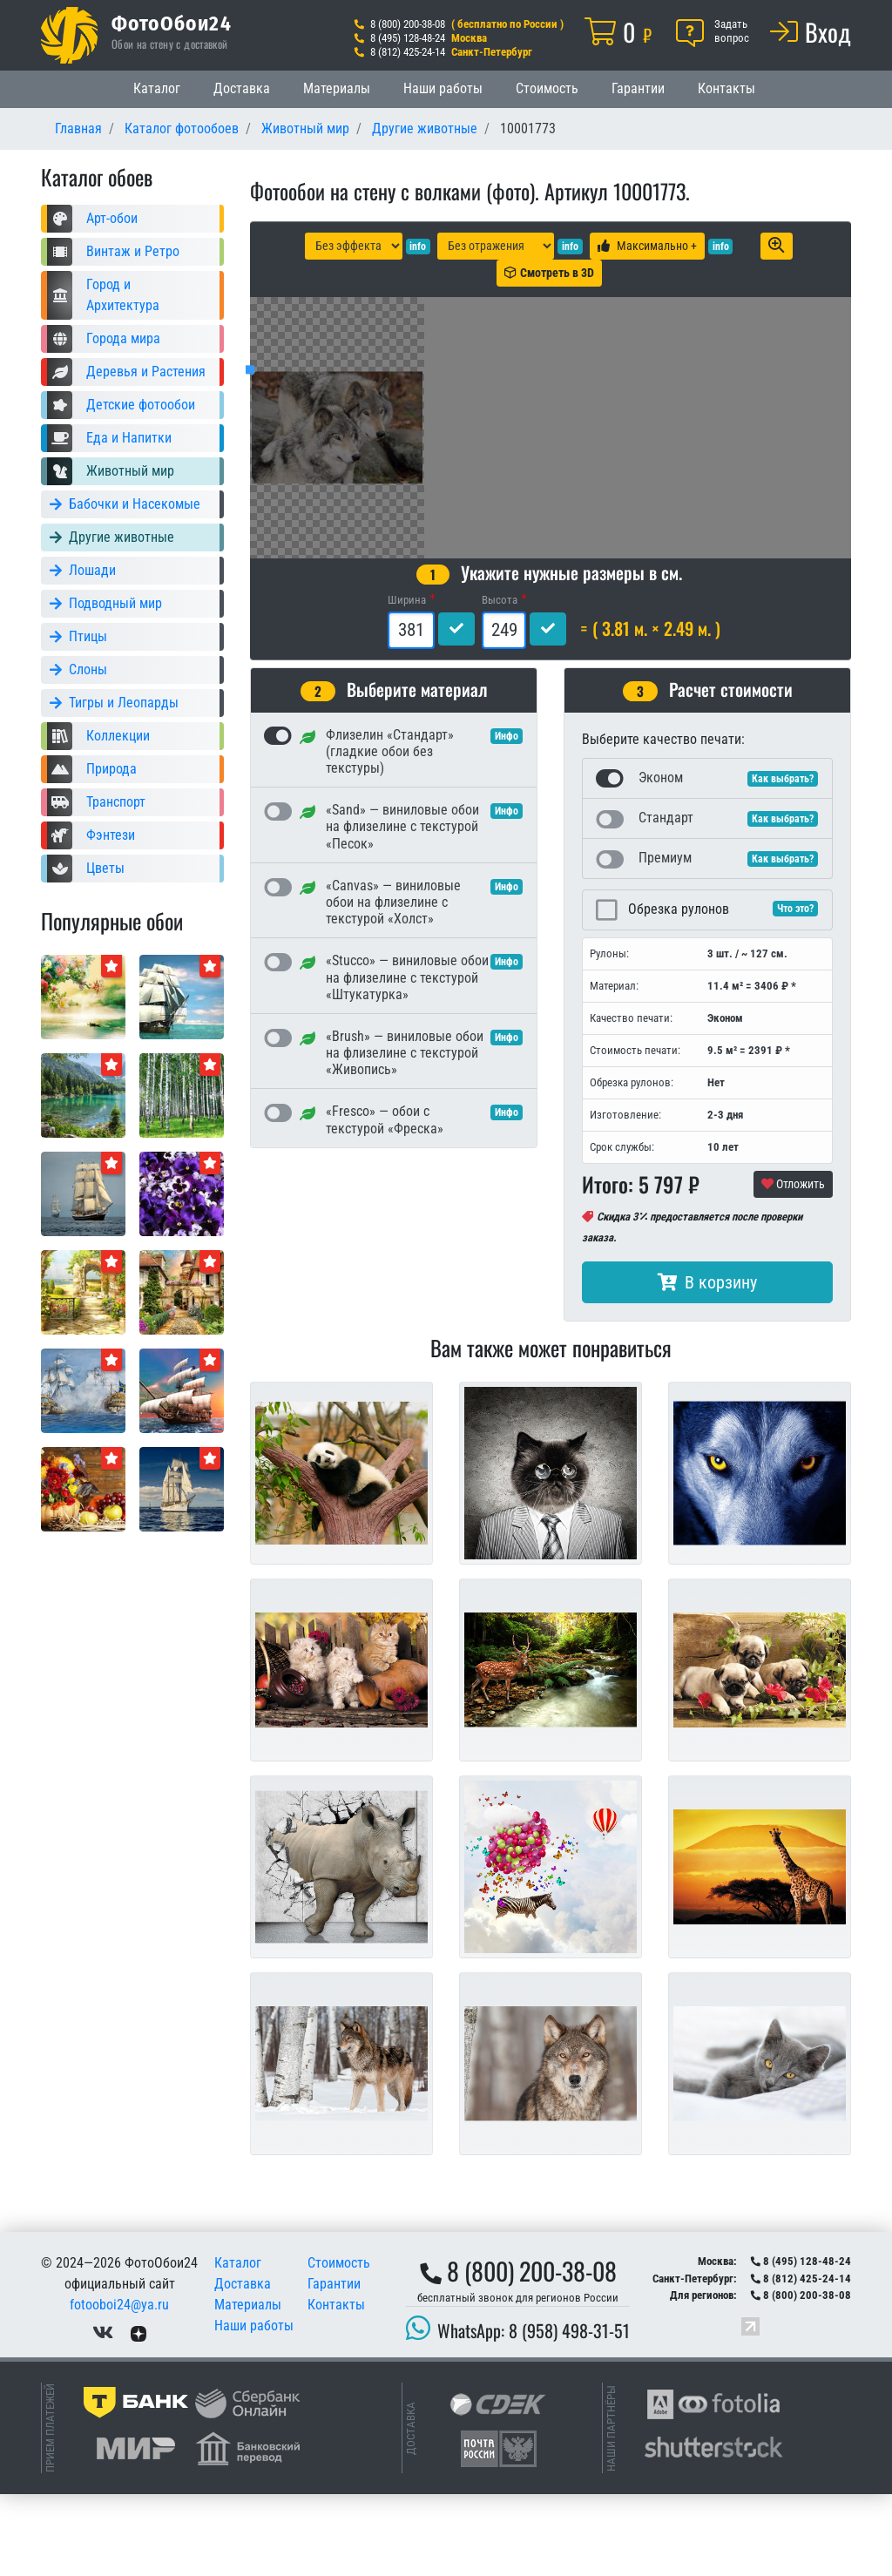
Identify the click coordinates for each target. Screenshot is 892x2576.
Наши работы (443, 88)
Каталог (156, 88)
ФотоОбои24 (172, 22)
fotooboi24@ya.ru (119, 2386)
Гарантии (638, 88)
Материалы (336, 88)
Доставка (241, 88)
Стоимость (547, 88)
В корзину (707, 1364)
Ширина (407, 681)
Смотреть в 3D (549, 273)
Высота (499, 681)
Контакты (726, 88)
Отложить (793, 1266)
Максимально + (647, 246)
